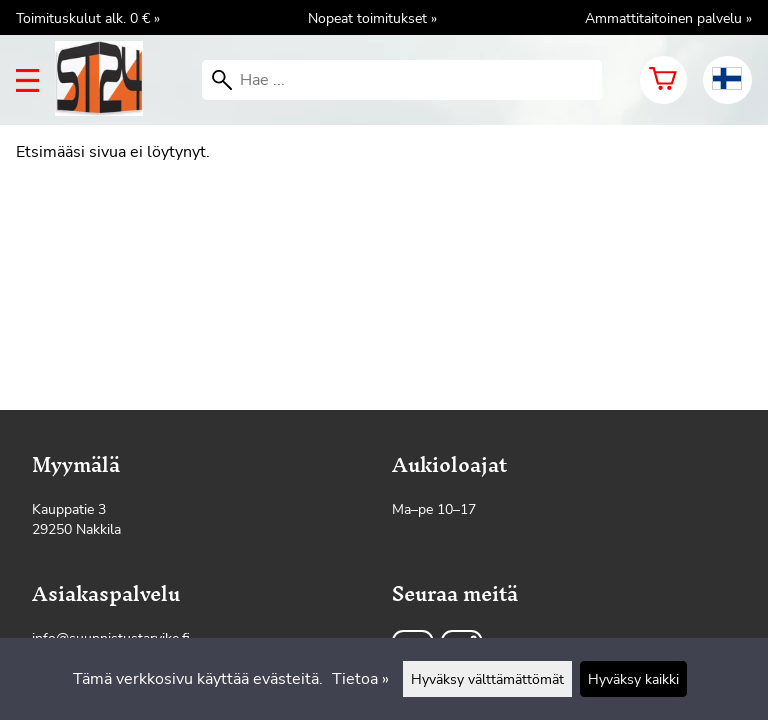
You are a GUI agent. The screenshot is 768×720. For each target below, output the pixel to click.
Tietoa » (360, 679)
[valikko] (27, 80)
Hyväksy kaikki (633, 679)
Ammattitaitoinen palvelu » (668, 18)
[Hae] (402, 80)
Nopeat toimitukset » (372, 18)
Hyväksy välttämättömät (487, 679)
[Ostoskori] (663, 80)
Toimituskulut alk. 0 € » (88, 18)
